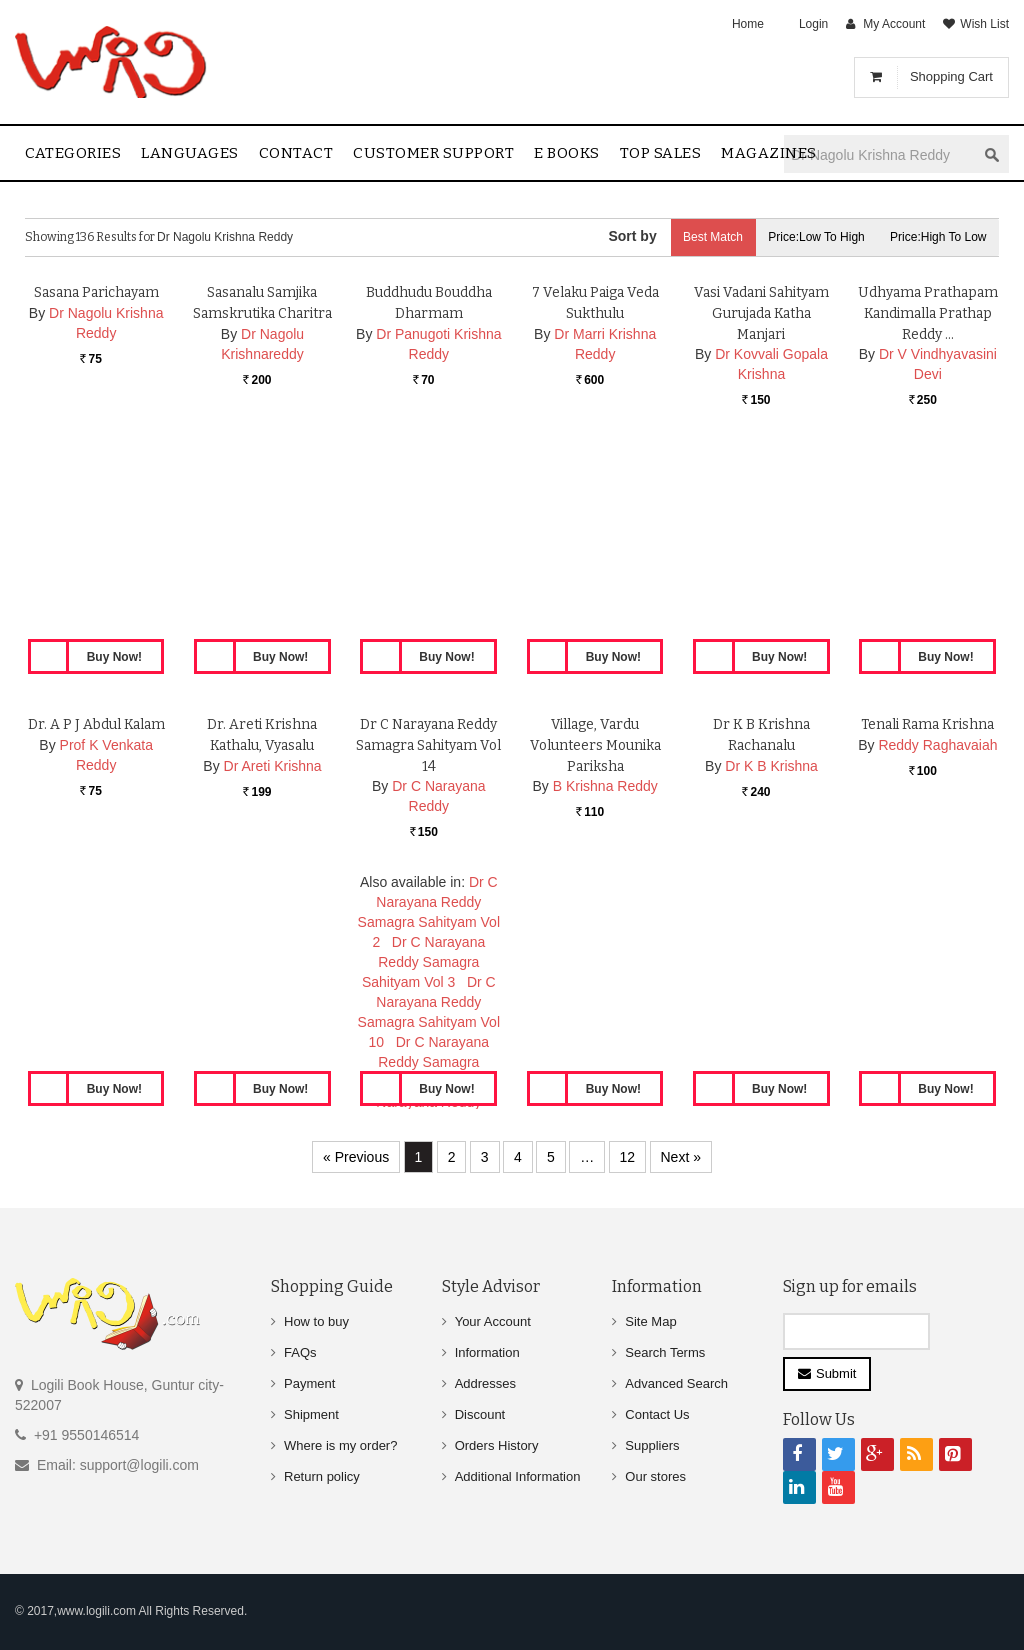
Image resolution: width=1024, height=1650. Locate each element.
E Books (567, 153)
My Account (894, 24)
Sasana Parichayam (96, 490)
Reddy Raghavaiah (937, 943)
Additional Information (518, 1476)
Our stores (655, 1476)
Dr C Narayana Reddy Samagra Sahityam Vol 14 (428, 943)
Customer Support (433, 153)
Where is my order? (340, 1445)
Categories (73, 153)
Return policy (322, 1476)
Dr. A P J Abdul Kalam (96, 922)
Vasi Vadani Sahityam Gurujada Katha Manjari (761, 511)
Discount (480, 1414)
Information (487, 1352)
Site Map (650, 1321)
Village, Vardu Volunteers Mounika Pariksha (595, 943)
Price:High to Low (936, 237)
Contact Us (657, 1414)
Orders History (497, 1445)
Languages (190, 153)
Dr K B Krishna (771, 964)
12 (628, 1157)
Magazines (769, 153)
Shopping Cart (951, 76)
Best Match (700, 237)
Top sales (661, 153)
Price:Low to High (809, 237)
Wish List (984, 24)
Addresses (485, 1383)
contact (296, 153)
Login (813, 24)
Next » (681, 1157)
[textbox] (880, 154)
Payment (309, 1383)
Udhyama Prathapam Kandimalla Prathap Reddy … (927, 511)
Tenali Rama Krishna (928, 922)
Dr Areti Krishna (273, 964)
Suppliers (652, 1445)
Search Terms (665, 1352)
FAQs (300, 1352)
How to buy (316, 1321)
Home (748, 24)
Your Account (493, 1321)
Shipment (311, 1414)
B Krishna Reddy (605, 985)
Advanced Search (676, 1383)
